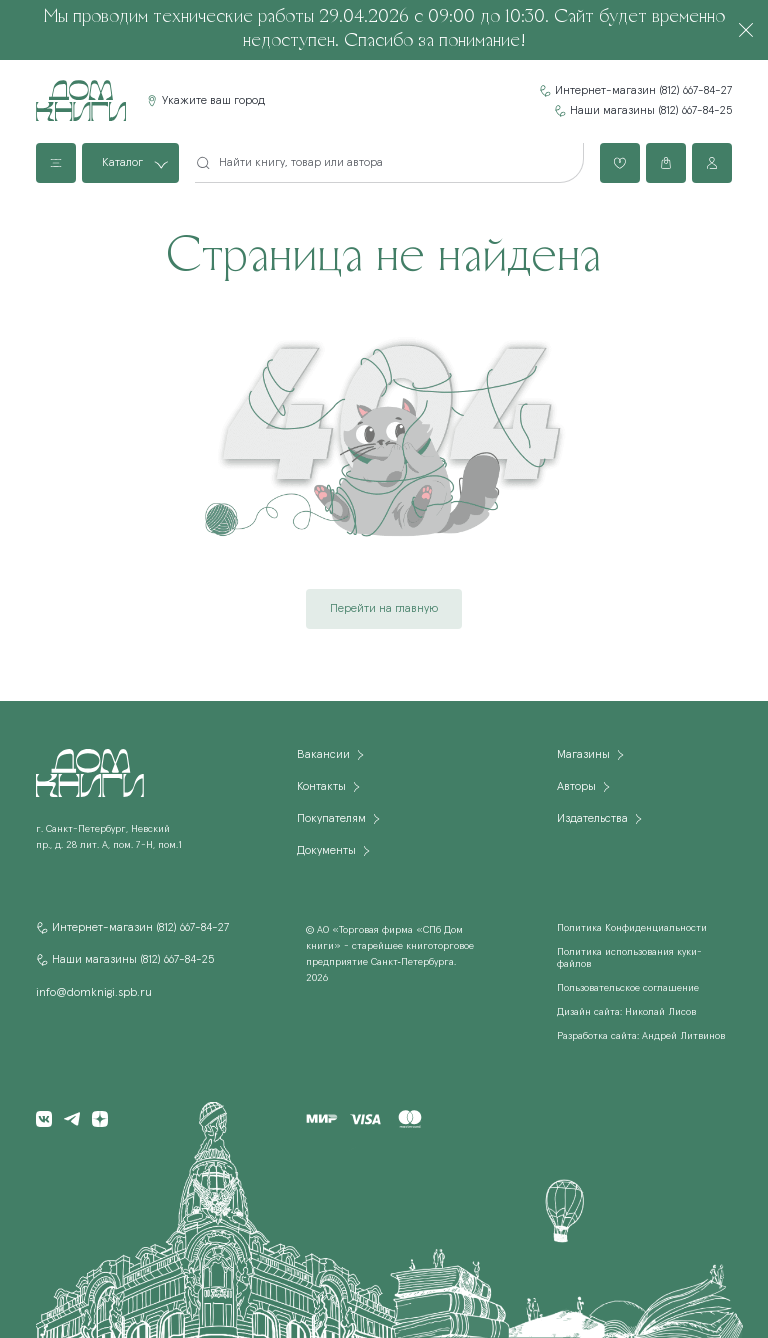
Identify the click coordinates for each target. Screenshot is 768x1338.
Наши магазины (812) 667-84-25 (651, 111)
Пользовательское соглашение (628, 988)
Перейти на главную (384, 609)
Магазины (583, 755)
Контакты (321, 787)
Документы (326, 851)
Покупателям (331, 819)
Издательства (592, 819)
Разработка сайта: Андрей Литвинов (641, 1036)
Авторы (576, 787)
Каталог (122, 163)
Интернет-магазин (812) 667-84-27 (643, 91)
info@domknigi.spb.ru (94, 993)
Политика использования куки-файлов (629, 958)
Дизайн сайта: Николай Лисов (626, 1012)
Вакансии (323, 755)
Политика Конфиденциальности (632, 928)
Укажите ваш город (213, 101)
